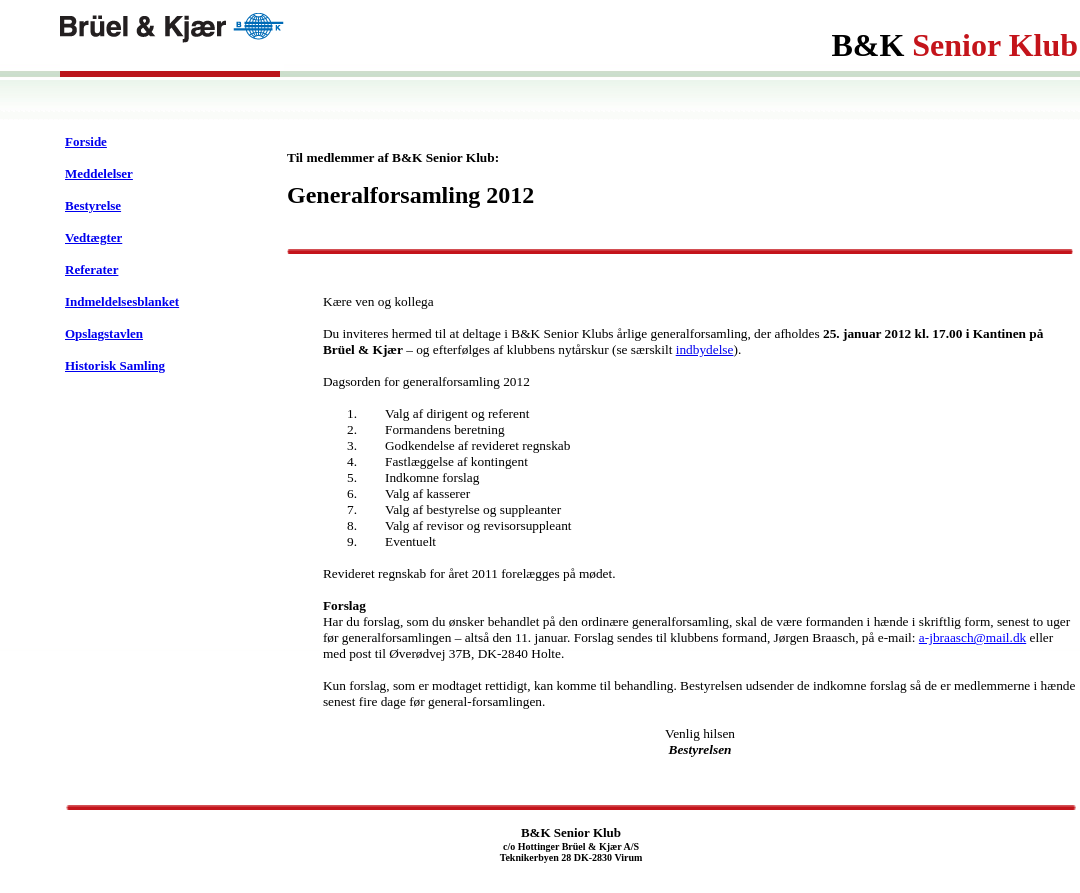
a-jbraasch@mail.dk (972, 637)
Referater (91, 269)
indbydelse (705, 349)
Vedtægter (93, 237)
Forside (86, 141)
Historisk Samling (115, 365)
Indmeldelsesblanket (122, 301)
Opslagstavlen (104, 333)
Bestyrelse (93, 205)
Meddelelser (99, 173)
